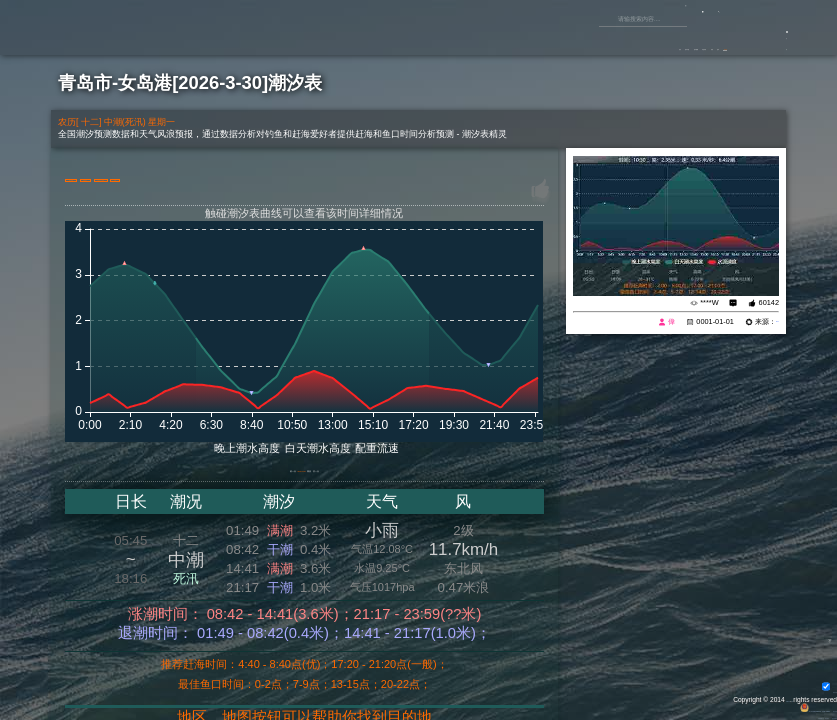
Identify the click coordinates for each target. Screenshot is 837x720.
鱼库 (663, 39)
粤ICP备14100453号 (768, 705)
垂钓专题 (464, 39)
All (785, 695)
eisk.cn (766, 321)
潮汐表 (705, 39)
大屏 (371, 179)
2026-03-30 (284, 475)
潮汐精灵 (779, 714)
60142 (769, 302)
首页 (417, 39)
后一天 (390, 475)
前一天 (217, 475)
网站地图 (819, 705)
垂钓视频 (521, 39)
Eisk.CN (765, 695)
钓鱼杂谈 (578, 39)
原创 (626, 39)
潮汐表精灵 (815, 714)
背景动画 (814, 686)
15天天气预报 (285, 179)
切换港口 (191, 179)
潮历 (344, 475)
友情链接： (741, 714)
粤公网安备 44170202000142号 (682, 705)
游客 (769, 45)
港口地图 (106, 179)
